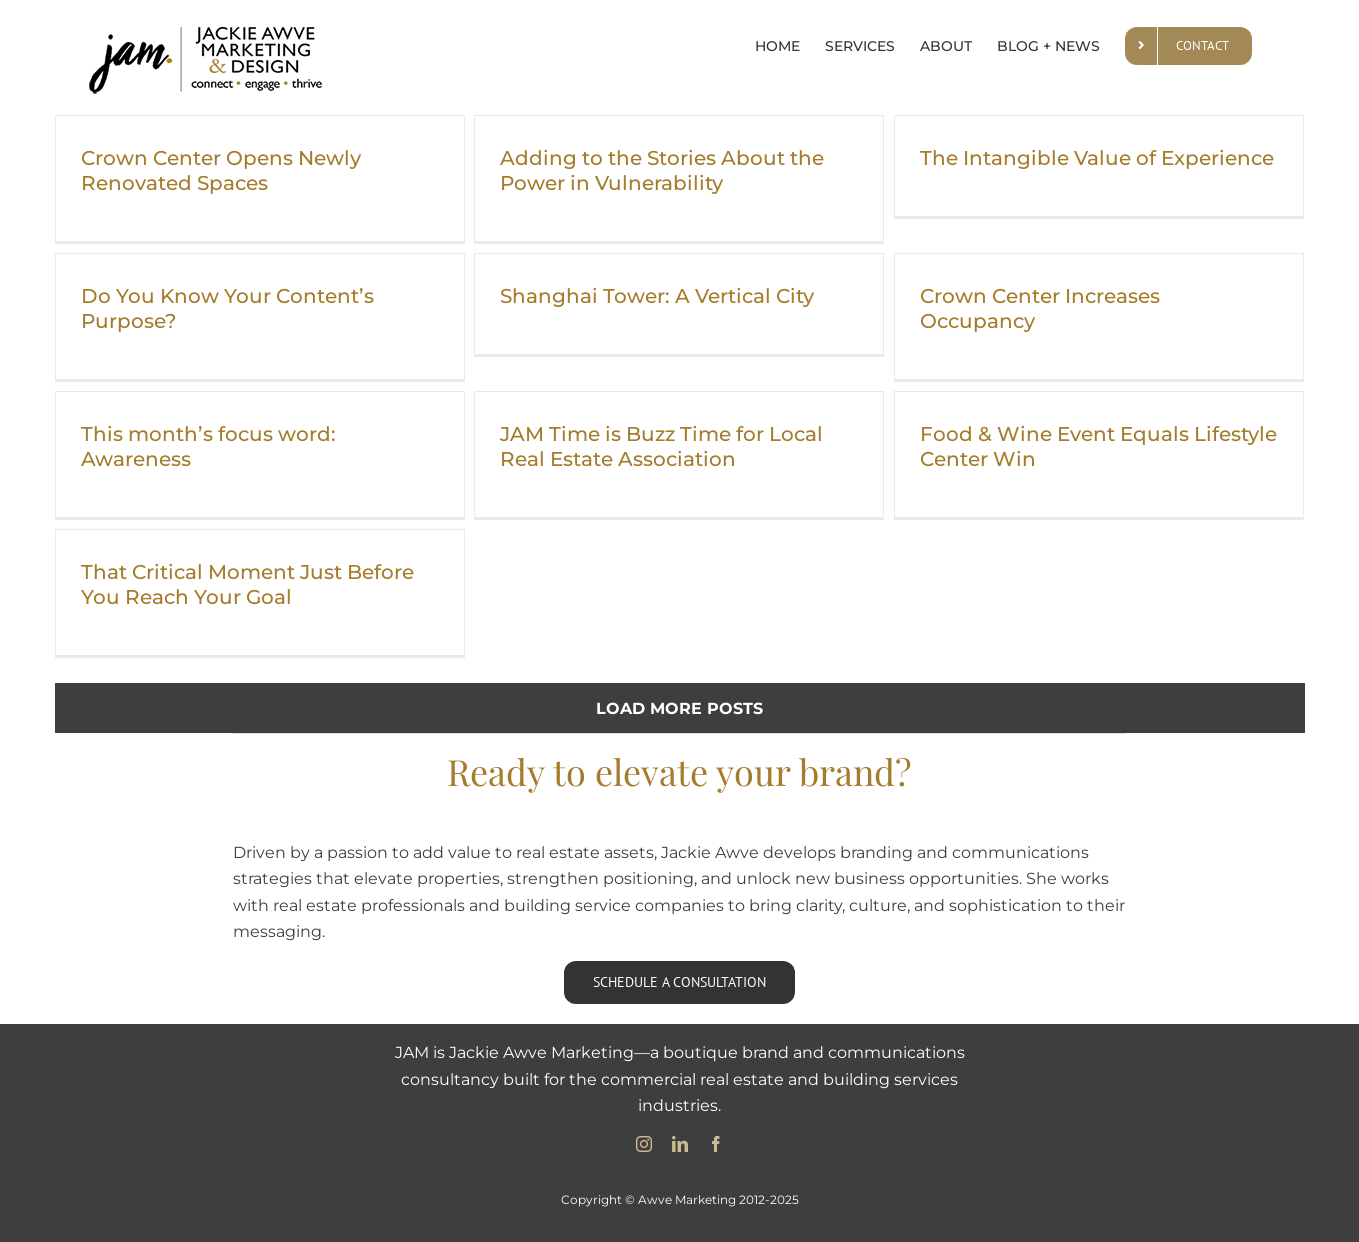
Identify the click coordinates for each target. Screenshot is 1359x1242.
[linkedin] (680, 1144)
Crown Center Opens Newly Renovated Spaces (221, 170)
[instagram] (644, 1144)
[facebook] (716, 1144)
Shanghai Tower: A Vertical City (657, 296)
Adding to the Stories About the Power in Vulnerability (662, 170)
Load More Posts (679, 708)
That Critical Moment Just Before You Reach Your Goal (247, 584)
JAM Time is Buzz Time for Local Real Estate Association (661, 446)
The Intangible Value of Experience (1097, 158)
